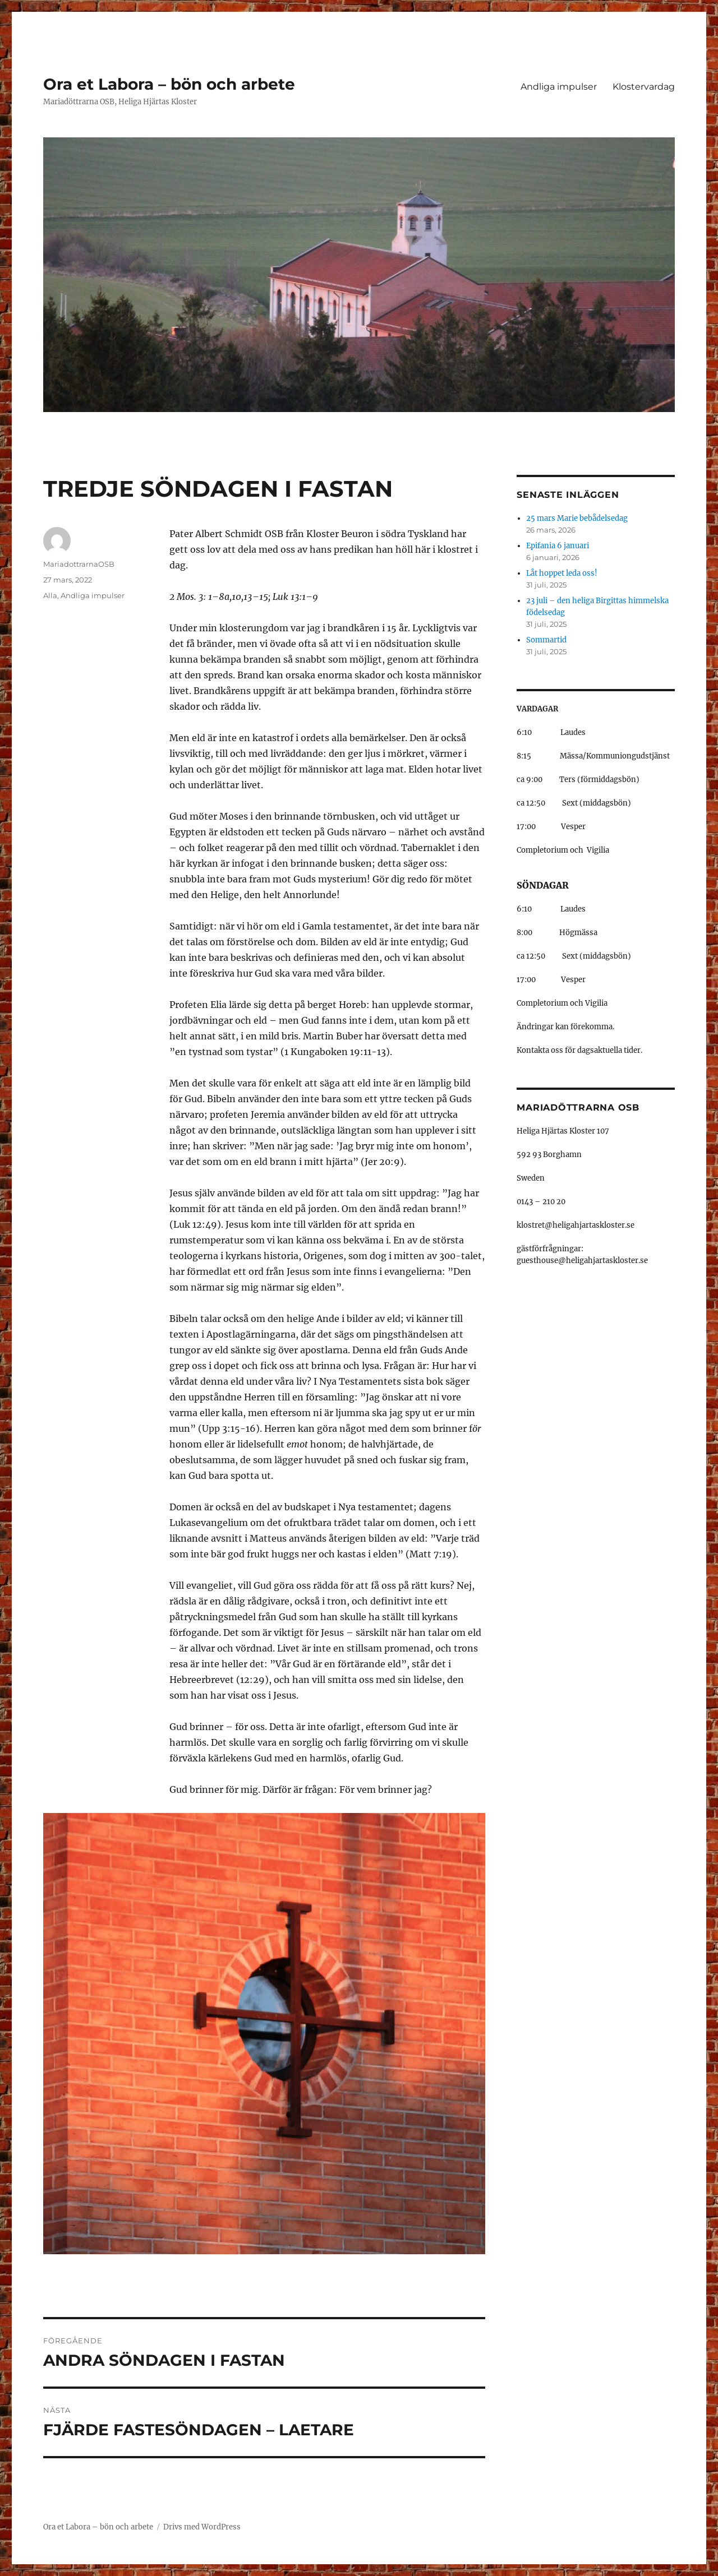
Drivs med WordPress (202, 2527)
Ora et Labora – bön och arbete (169, 84)
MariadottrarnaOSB (78, 563)
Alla (50, 595)
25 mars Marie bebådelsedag (577, 518)
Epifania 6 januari (557, 546)
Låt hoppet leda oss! (561, 573)
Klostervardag (644, 86)
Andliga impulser (559, 86)
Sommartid (546, 640)
